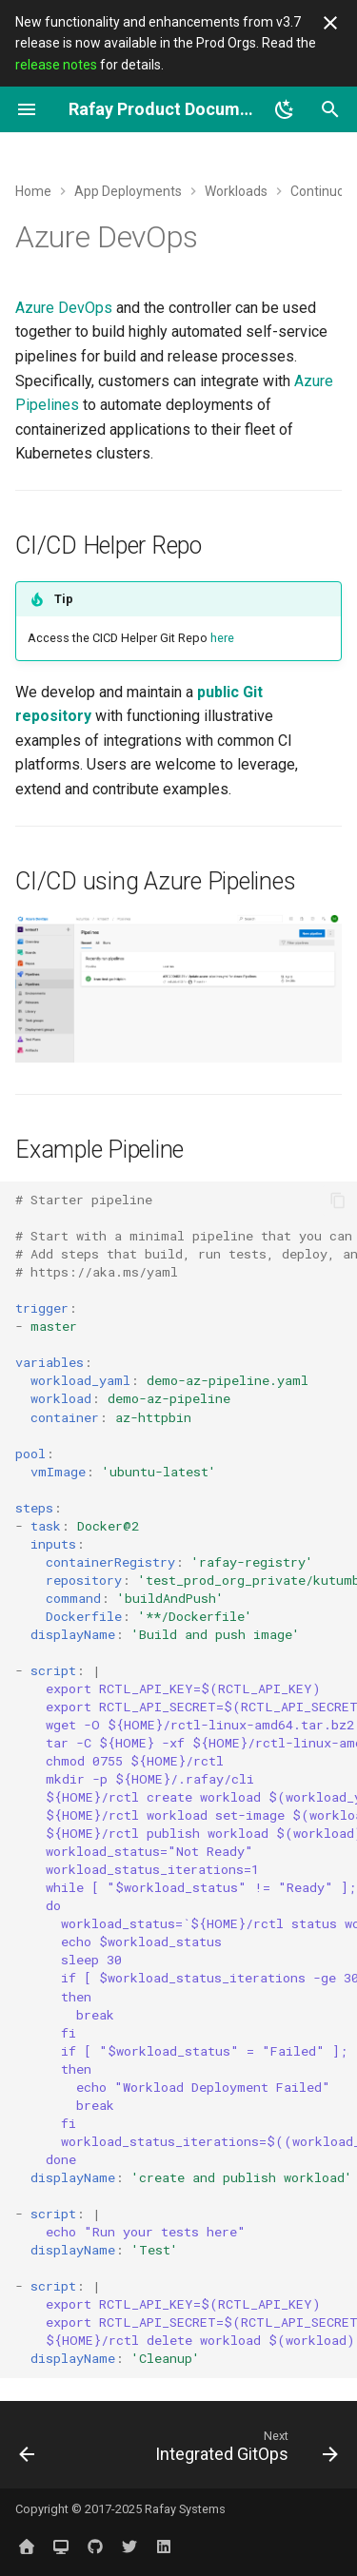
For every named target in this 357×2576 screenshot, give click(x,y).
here (222, 638)
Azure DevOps (63, 308)
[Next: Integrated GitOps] (244, 2450)
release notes (56, 64)
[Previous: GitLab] (27, 2450)
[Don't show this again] (330, 22)
